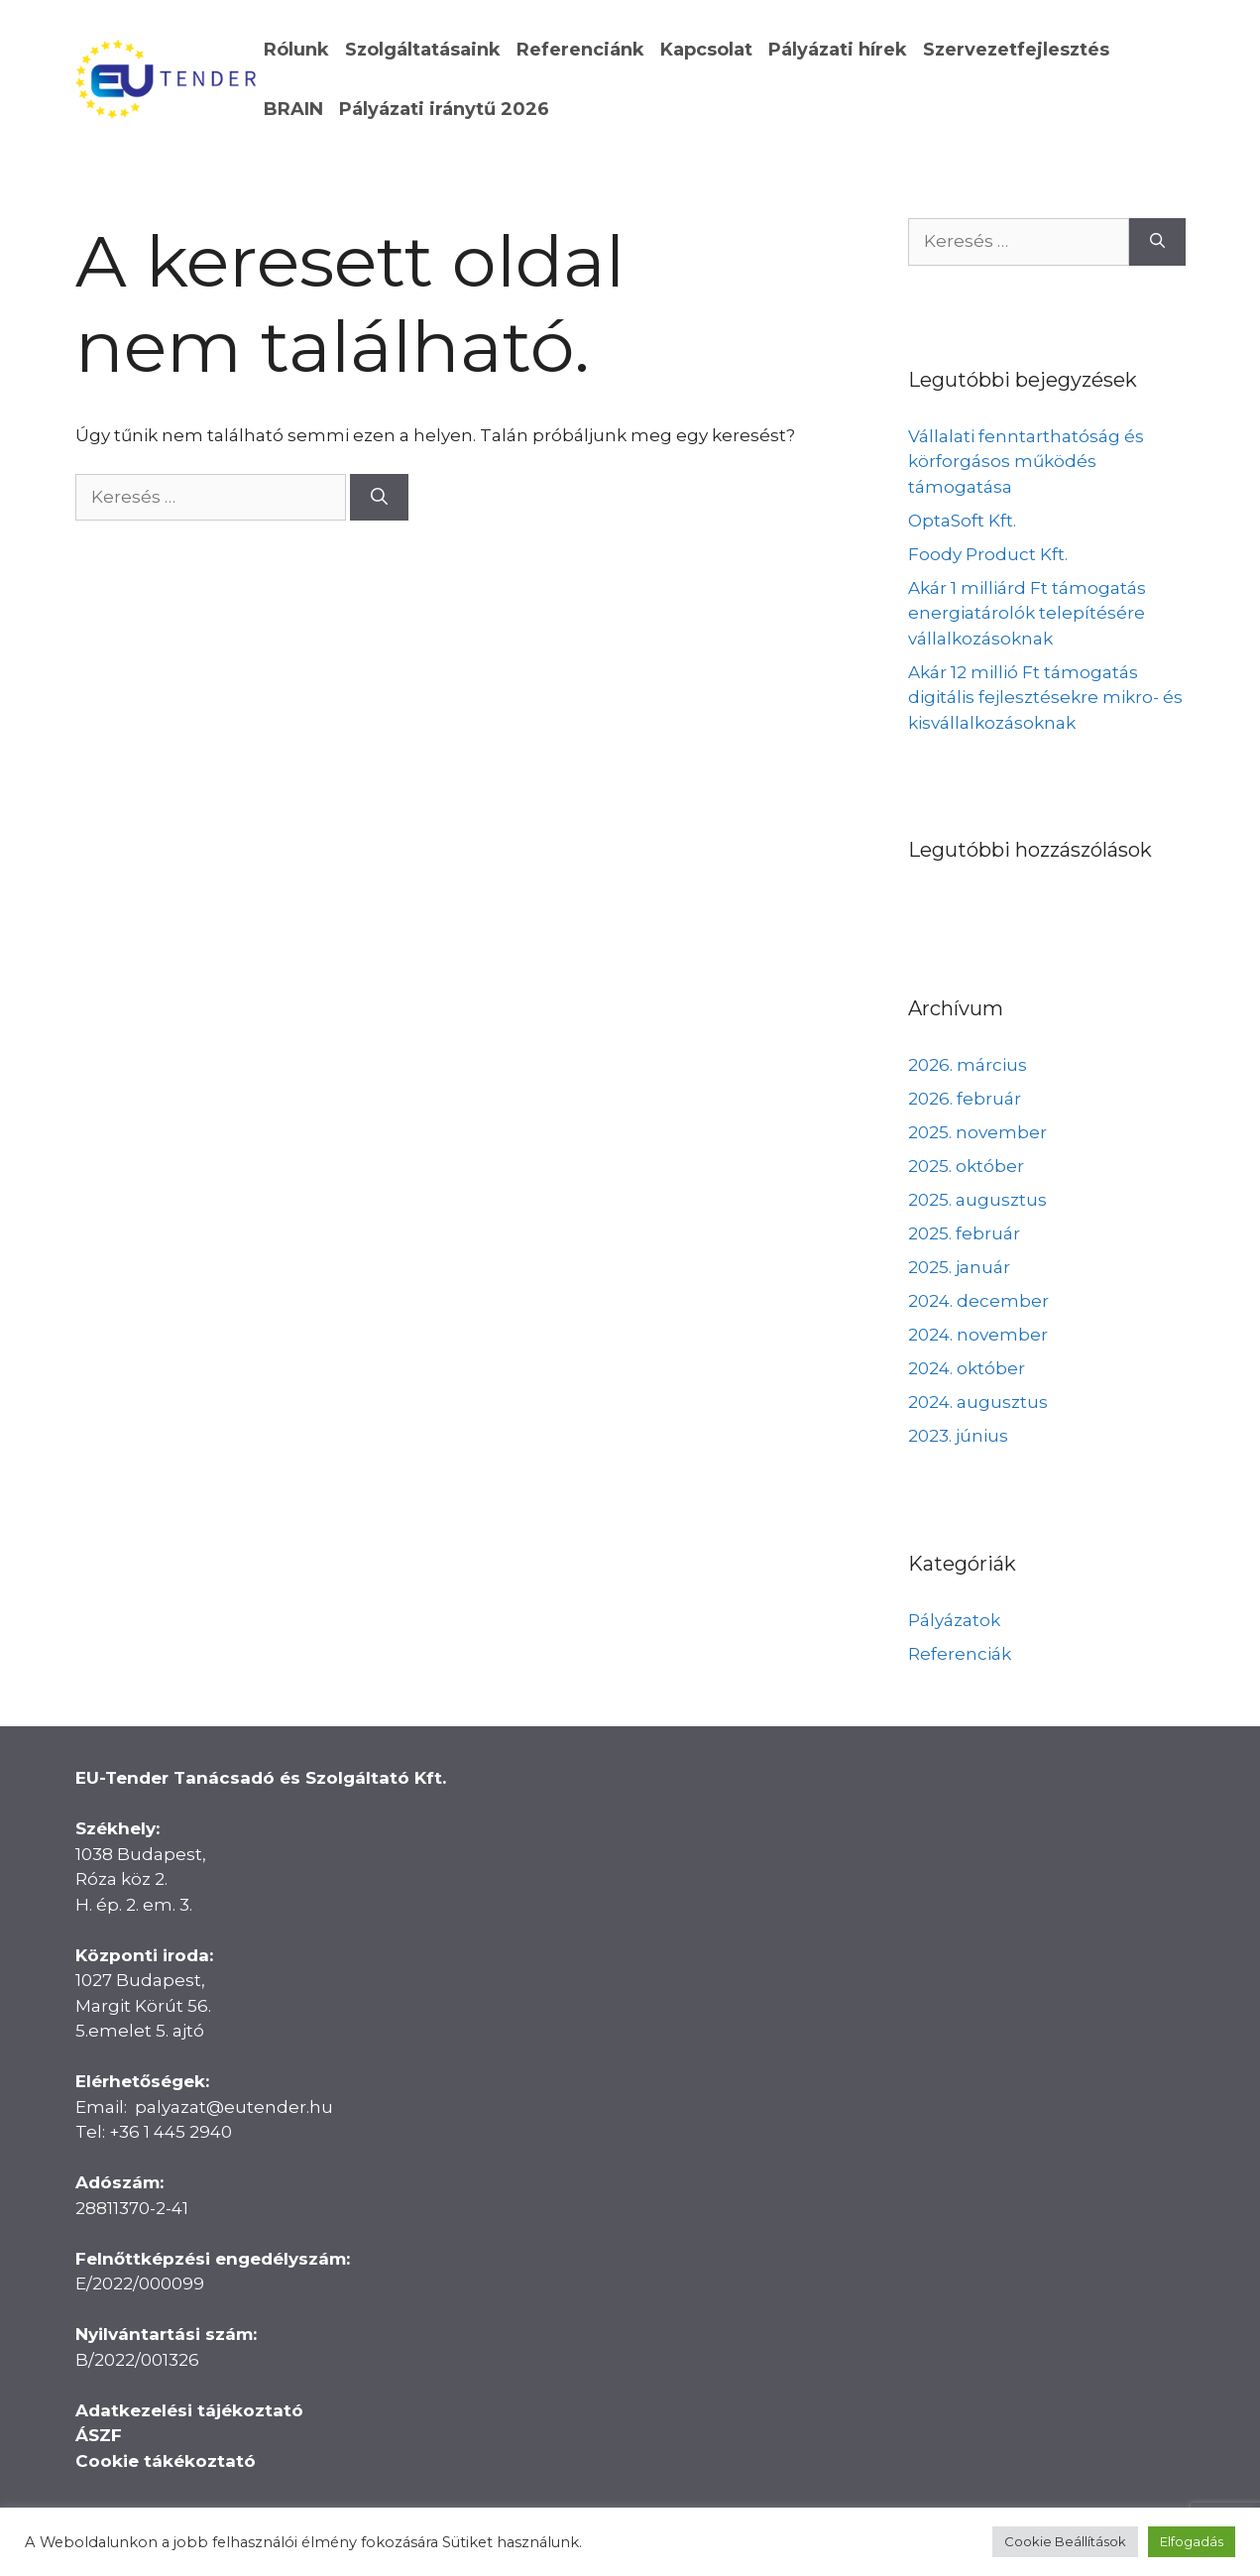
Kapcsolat (706, 49)
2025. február (964, 1233)
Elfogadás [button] (1191, 2541)
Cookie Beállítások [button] (1065, 2541)
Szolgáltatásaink (423, 49)
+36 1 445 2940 (170, 2132)
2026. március (967, 1065)
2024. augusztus (978, 1402)
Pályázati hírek (837, 49)
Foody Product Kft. (988, 554)
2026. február (964, 1099)
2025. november (977, 1132)
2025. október (966, 1166)
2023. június (958, 1436)
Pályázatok (954, 1620)
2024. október (966, 1368)
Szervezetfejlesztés (1016, 49)
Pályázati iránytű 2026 (444, 109)
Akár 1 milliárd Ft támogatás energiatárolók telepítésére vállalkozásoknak (1027, 613)
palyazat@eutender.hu (234, 2107)
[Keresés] (379, 498)
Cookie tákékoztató (165, 2461)
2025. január (959, 1267)
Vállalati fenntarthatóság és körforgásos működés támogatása (1026, 461)
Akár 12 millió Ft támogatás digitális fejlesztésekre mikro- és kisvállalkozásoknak (1045, 697)
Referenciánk (580, 49)
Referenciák (959, 1654)
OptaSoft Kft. (962, 520)
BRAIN (293, 109)
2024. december (978, 1301)
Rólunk (296, 49)
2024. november (978, 1335)
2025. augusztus (977, 1200)
